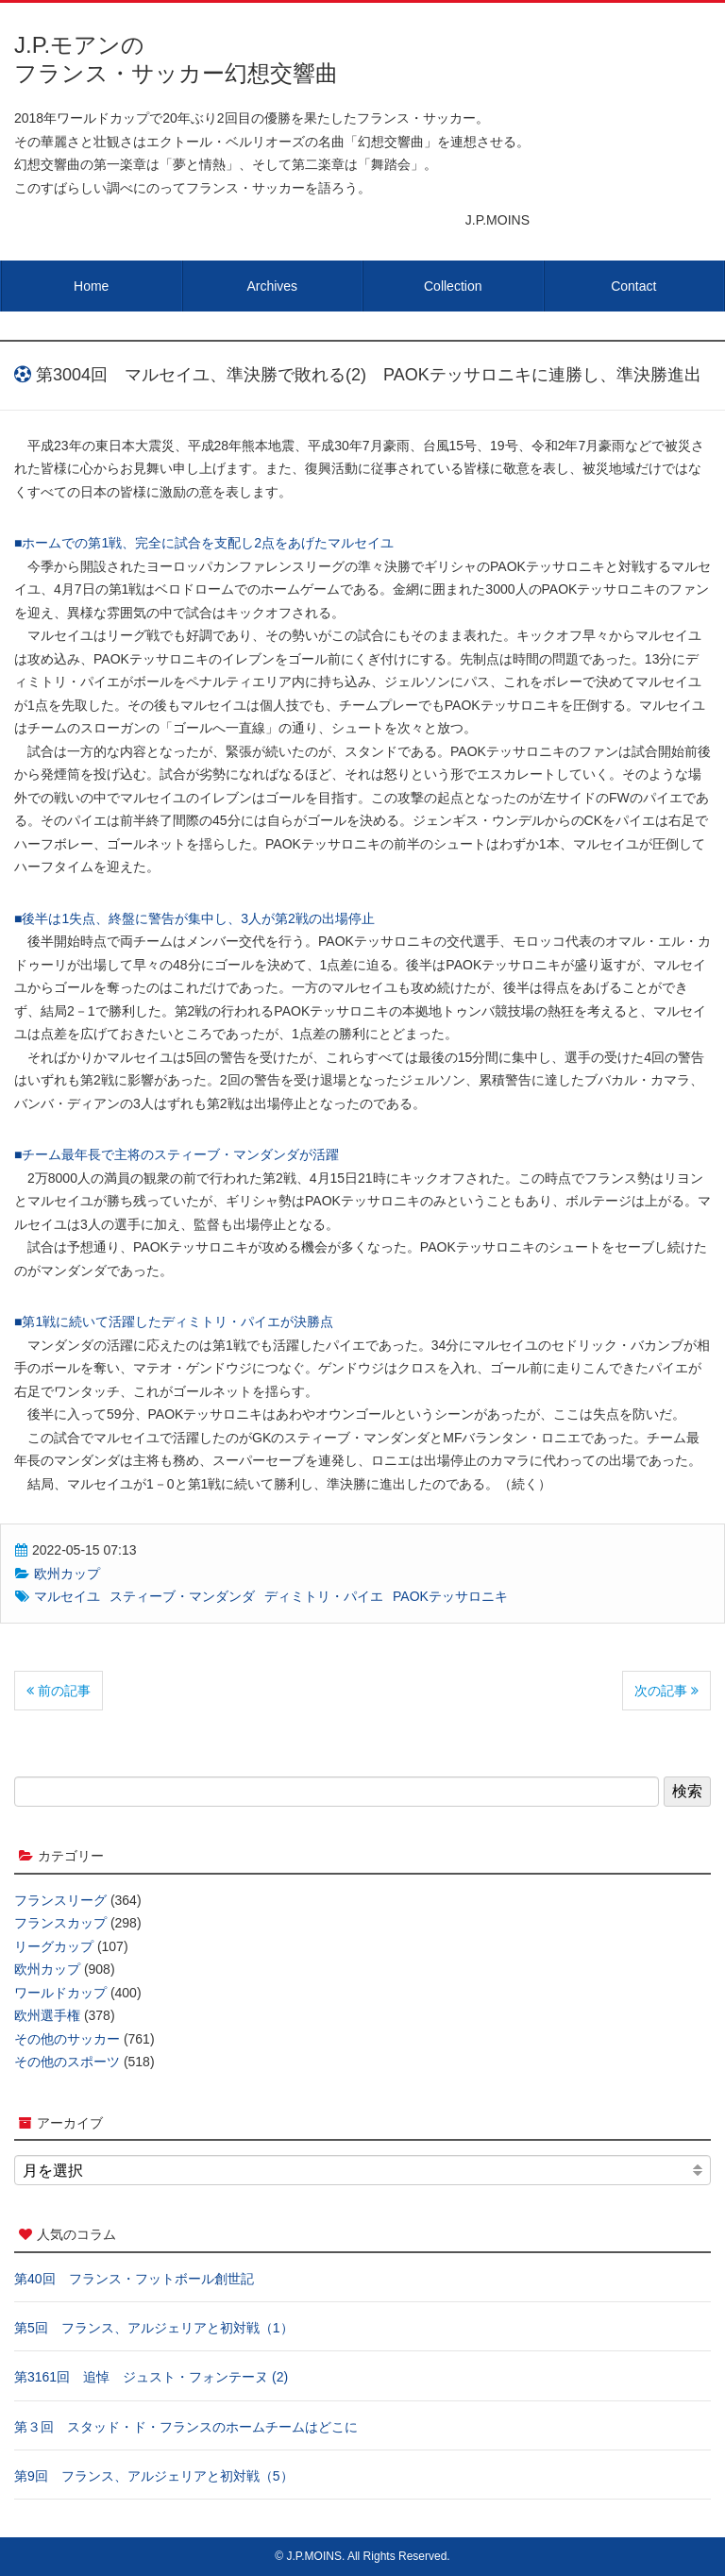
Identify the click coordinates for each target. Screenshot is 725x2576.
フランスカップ (60, 1922)
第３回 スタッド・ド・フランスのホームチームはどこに (186, 2426)
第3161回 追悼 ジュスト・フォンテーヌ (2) (151, 2376)
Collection (452, 286)
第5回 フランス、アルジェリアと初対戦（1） (154, 2327)
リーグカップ (53, 1946)
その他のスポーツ (67, 2061)
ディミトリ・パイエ (323, 1596)
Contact (633, 286)
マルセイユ (67, 1596)
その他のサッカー (67, 2038)
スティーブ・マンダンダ (182, 1596)
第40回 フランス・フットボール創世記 (134, 2278)
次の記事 (666, 1690)
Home (91, 286)
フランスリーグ (60, 1900)
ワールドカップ (60, 1992)
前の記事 (58, 1690)
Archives (271, 286)
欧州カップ (67, 1573)
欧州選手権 (47, 2015)
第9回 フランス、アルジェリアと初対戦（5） (154, 2475)
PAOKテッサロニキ (450, 1596)
